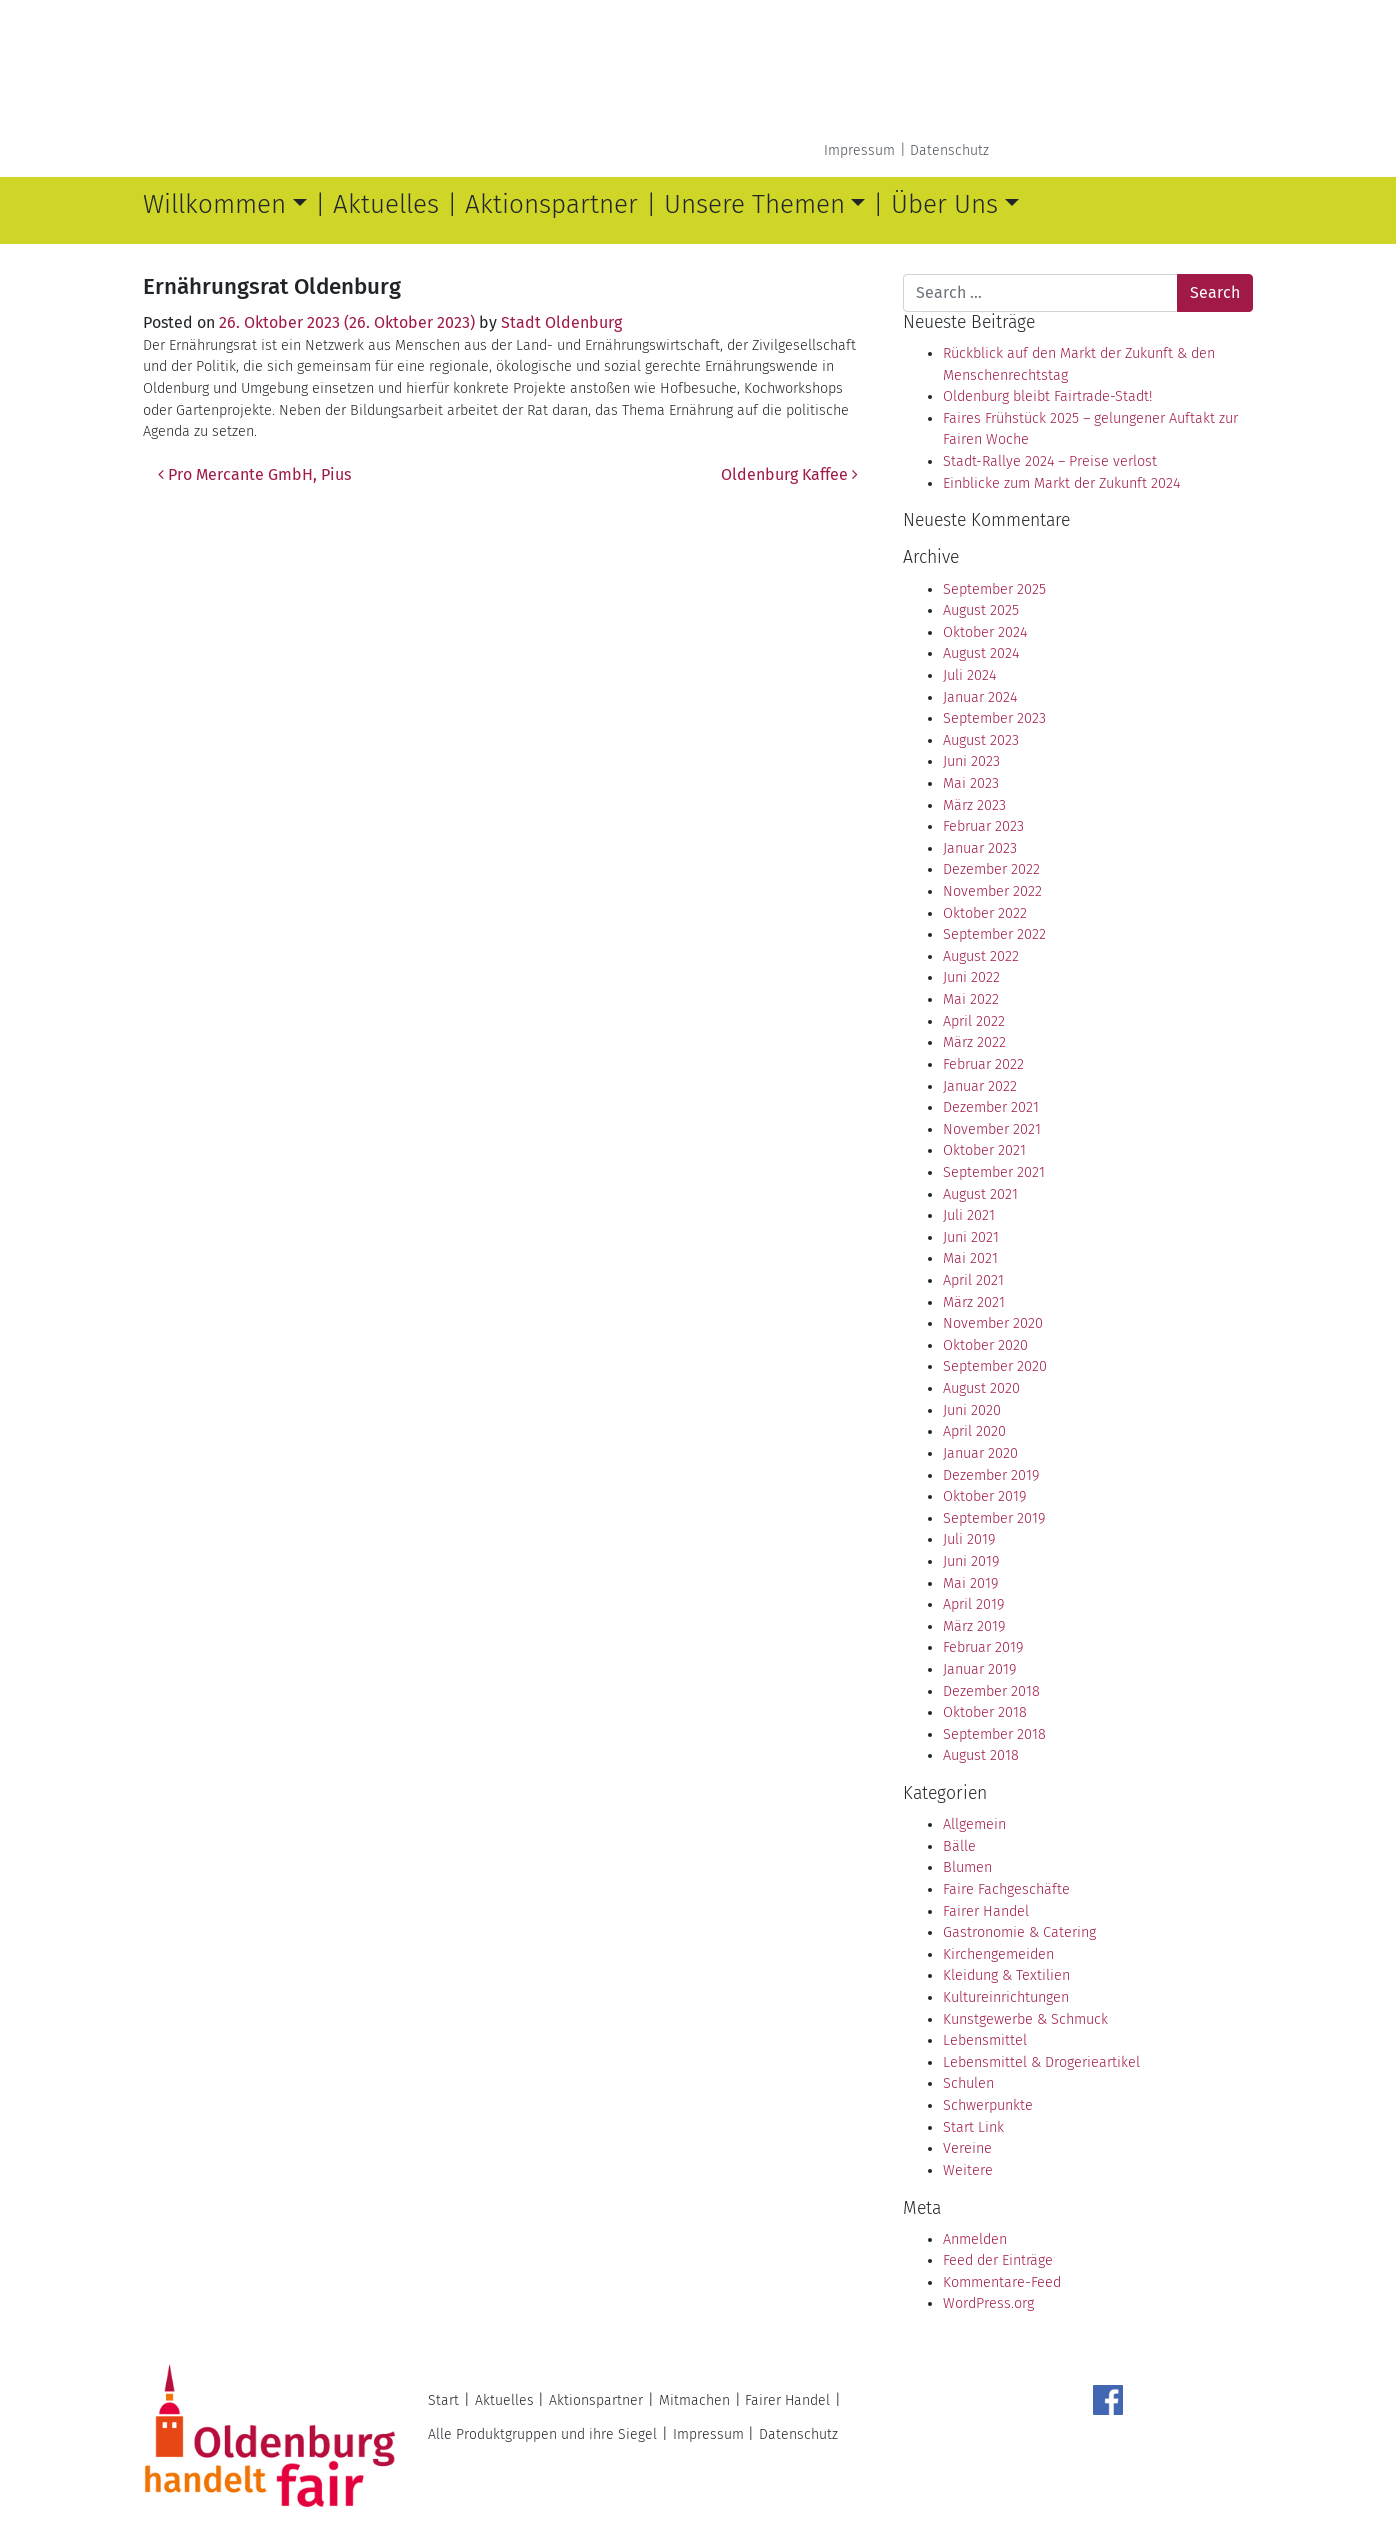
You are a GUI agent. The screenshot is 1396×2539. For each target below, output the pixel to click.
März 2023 (974, 805)
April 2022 (974, 1021)
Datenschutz (949, 150)
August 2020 (981, 1388)
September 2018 (994, 1734)
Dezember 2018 (991, 1691)
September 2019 (994, 1518)
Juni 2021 (971, 1237)
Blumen (967, 1867)
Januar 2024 (980, 697)
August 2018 (981, 1755)
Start (443, 2400)
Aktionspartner (551, 204)
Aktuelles (386, 204)
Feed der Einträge (998, 2260)
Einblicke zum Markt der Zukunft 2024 (1061, 483)
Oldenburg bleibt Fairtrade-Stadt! (1047, 396)
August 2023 (981, 740)
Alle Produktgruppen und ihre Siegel (542, 2434)
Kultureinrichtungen (1006, 1997)
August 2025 (981, 610)
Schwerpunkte (988, 2105)
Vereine (967, 2148)
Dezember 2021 (991, 1107)
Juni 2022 (971, 977)
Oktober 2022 (985, 913)
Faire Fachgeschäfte (1006, 1889)
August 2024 (981, 653)
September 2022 (994, 934)
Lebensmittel (985, 2040)
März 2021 (974, 1302)
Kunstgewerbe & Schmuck (1025, 2019)
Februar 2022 (983, 1064)
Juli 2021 (969, 1215)
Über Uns (944, 204)
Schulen (968, 2083)
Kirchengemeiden (998, 1954)
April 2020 (974, 1431)
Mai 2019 (970, 1583)
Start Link (973, 2127)
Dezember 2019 (991, 1475)
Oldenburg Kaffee (789, 474)
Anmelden (975, 2239)
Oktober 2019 (984, 1496)
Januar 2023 (980, 848)
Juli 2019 (969, 1539)
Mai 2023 (971, 783)
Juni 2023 (971, 761)
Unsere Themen (754, 204)
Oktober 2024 (985, 632)
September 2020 (995, 1366)
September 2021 (994, 1172)
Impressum (859, 150)
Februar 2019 (983, 1647)
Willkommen (214, 204)
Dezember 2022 (991, 869)
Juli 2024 (969, 675)
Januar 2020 (980, 1453)
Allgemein (974, 1824)
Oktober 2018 (985, 1712)
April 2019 (973, 1604)
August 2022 (981, 956)
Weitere (968, 2170)
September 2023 (994, 718)
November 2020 (993, 1323)
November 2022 (992, 891)
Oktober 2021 (984, 1150)
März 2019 (974, 1626)
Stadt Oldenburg (561, 322)
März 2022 (974, 1042)
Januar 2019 (979, 1669)
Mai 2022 (971, 999)
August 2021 (980, 1194)
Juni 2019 (971, 1561)
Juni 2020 (972, 1410)
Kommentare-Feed (1002, 2282)
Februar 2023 (983, 826)
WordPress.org (988, 2303)
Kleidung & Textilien (1006, 1975)
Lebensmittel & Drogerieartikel (1041, 2062)
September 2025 (994, 589)
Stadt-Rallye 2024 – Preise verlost (1050, 461)
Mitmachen (694, 2400)
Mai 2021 (970, 1258)
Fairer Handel (986, 1911)
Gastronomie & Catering (1019, 1932)
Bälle (959, 1846)
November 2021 (992, 1129)
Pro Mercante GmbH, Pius (254, 474)
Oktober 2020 (985, 1345)
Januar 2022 (980, 1086)
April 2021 (973, 1280)
